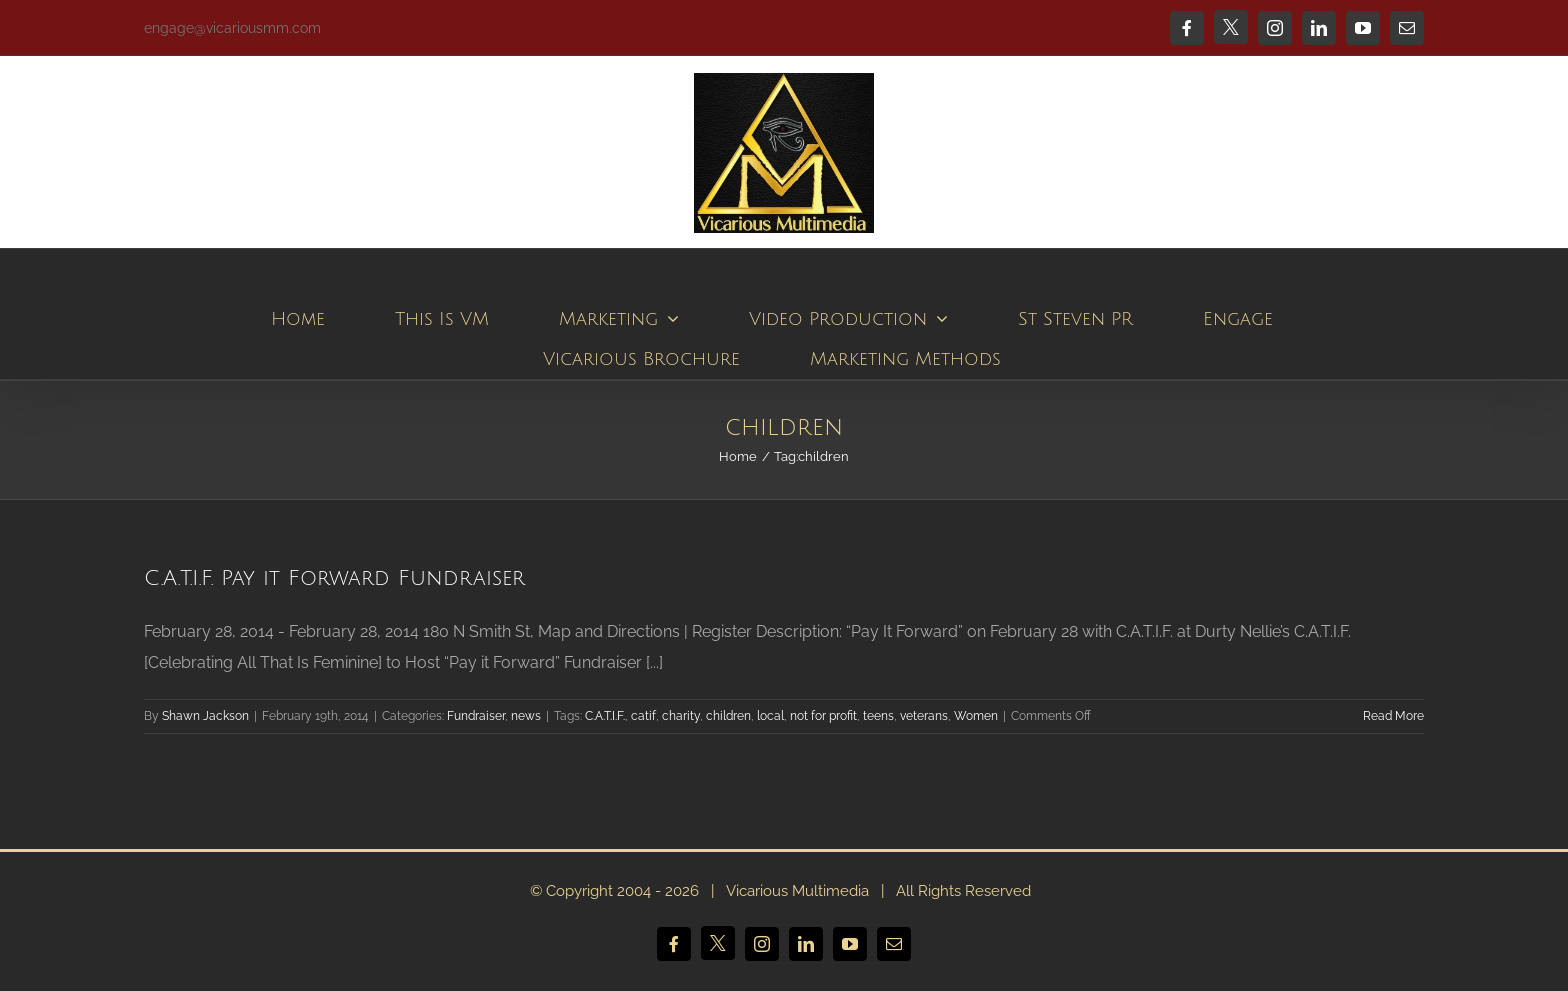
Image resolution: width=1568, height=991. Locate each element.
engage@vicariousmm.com (232, 28)
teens (878, 716)
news (526, 716)
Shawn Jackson (205, 716)
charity (681, 716)
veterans (924, 716)
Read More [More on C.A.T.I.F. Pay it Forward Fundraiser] (1393, 716)
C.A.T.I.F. (605, 716)
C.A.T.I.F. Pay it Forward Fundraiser (334, 578)
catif (643, 716)
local (770, 716)
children (728, 716)
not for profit (823, 716)
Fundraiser (476, 716)
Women (976, 716)
